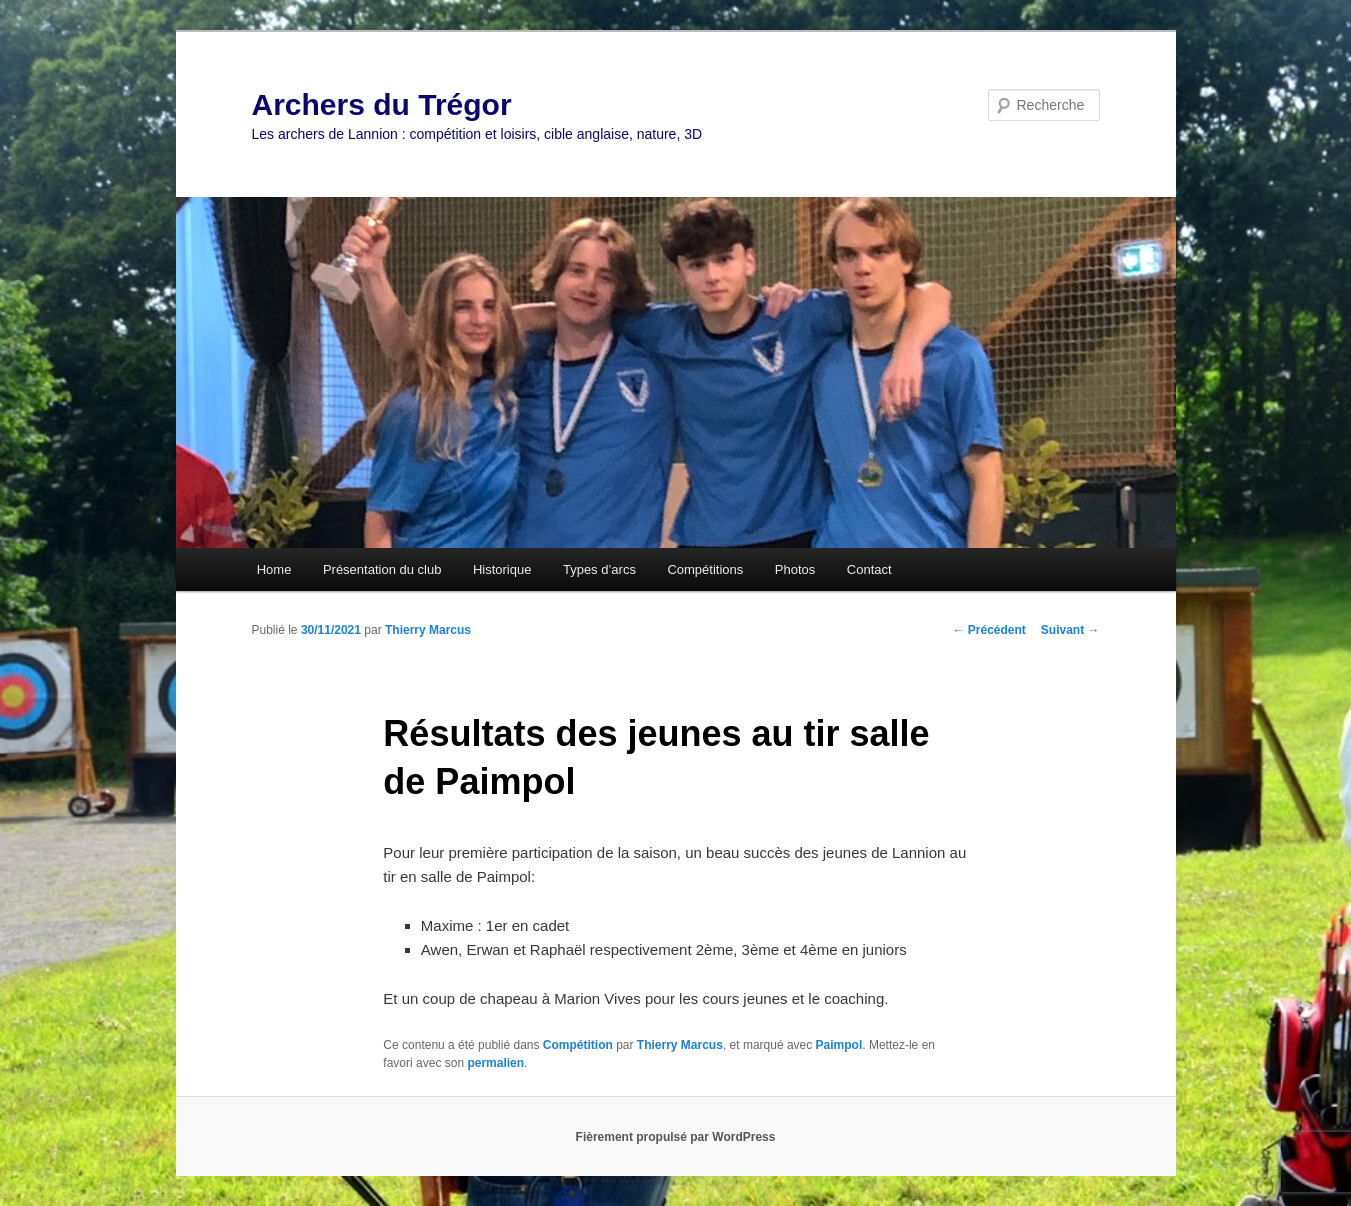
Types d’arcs (599, 569)
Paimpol (839, 1045)
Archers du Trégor (382, 104)
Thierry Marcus (428, 630)
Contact (869, 569)
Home (274, 569)
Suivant (1070, 630)
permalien (495, 1063)
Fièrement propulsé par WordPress (676, 1137)
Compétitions (705, 569)
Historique (502, 569)
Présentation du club (382, 569)
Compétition (578, 1045)
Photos (795, 569)
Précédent (988, 630)
